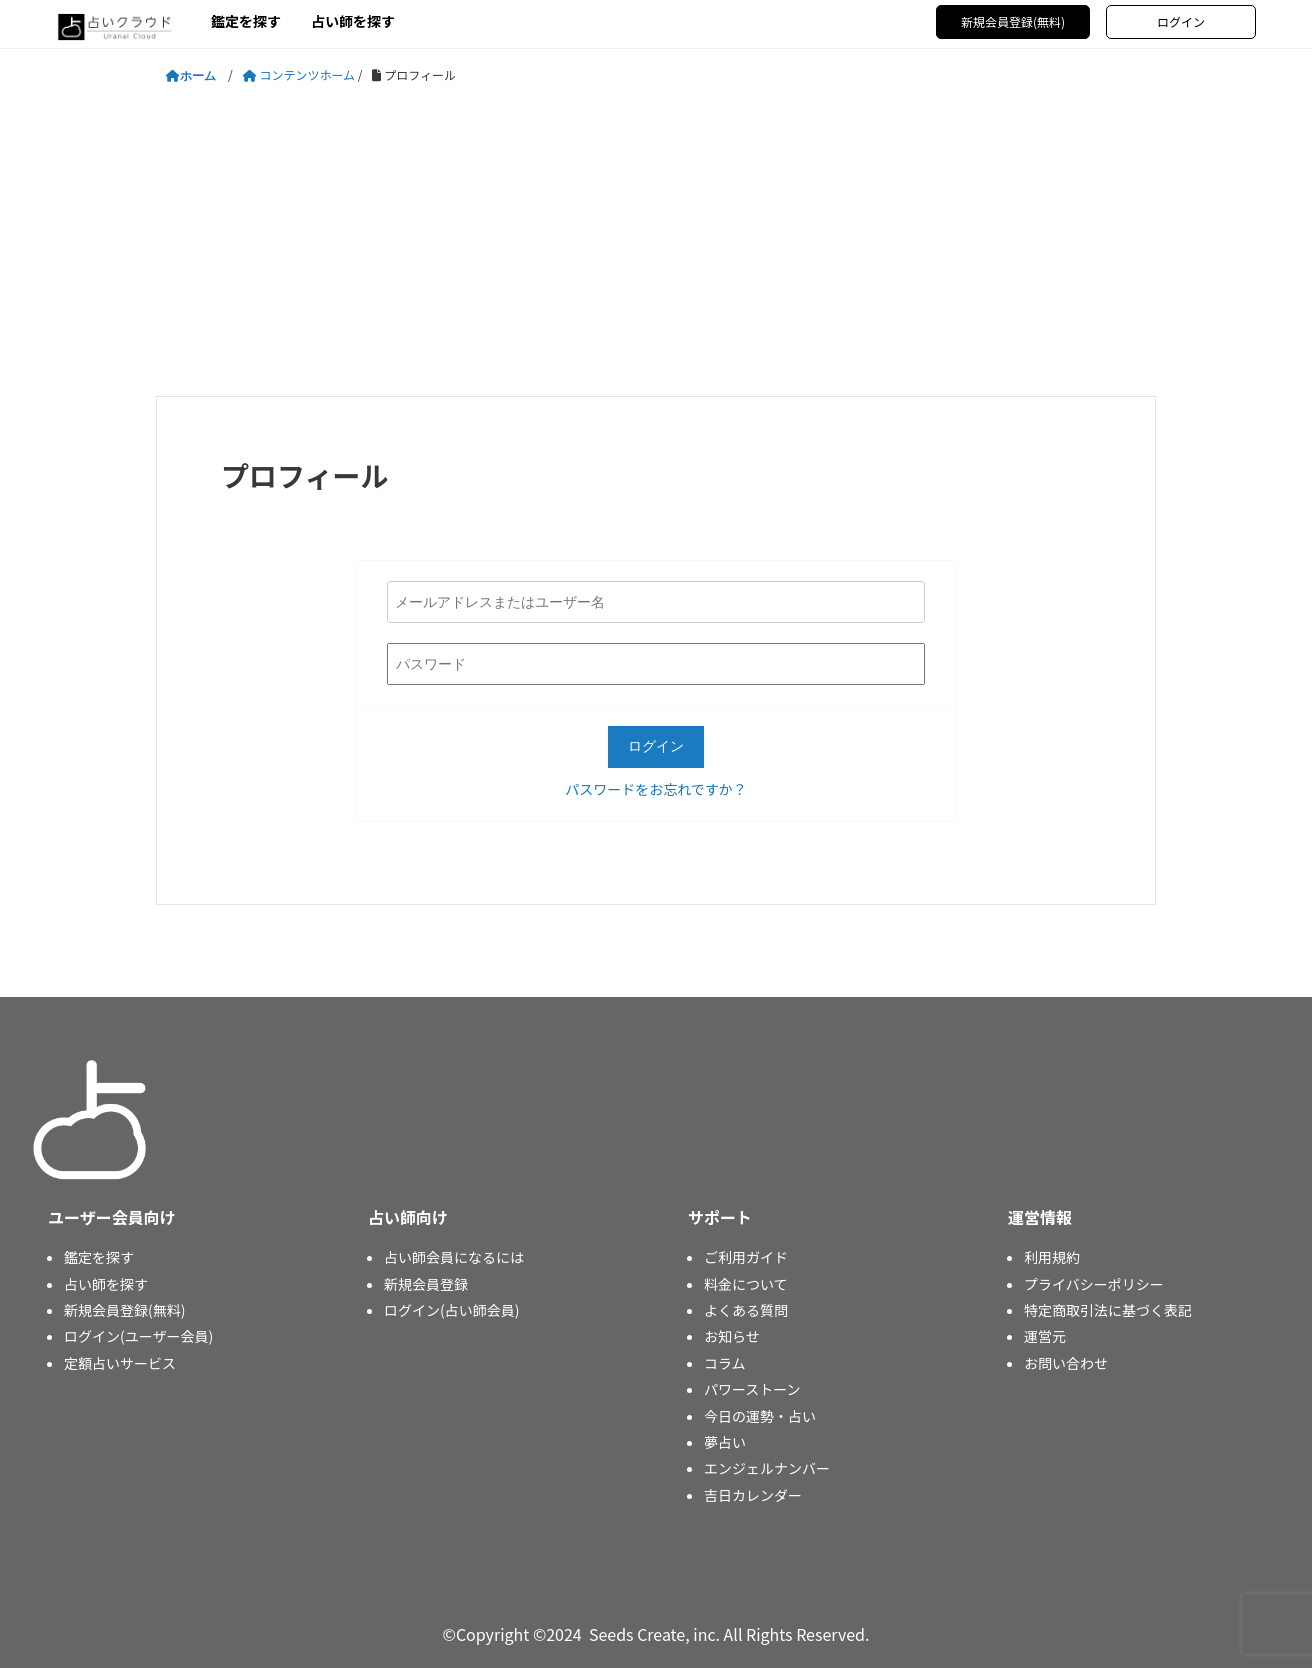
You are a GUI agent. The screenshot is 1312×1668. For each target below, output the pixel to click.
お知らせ (732, 1336)
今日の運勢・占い (760, 1416)
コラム (725, 1363)
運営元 (1045, 1336)
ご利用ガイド (746, 1257)
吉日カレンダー (753, 1495)
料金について (746, 1284)
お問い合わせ (1066, 1363)
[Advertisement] (656, 241)
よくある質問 (746, 1310)
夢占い (725, 1442)
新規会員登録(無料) (1013, 21)
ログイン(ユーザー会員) (138, 1336)
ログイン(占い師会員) (451, 1310)
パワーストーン (752, 1389)
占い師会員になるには (454, 1257)
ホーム (198, 76)
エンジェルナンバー (767, 1468)
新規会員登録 (426, 1284)
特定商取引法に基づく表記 (1108, 1310)
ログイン (1181, 21)
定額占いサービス (120, 1363)
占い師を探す (353, 21)
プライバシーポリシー (1094, 1284)
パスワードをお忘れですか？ (656, 789)
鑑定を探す (246, 21)
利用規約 (1052, 1257)
